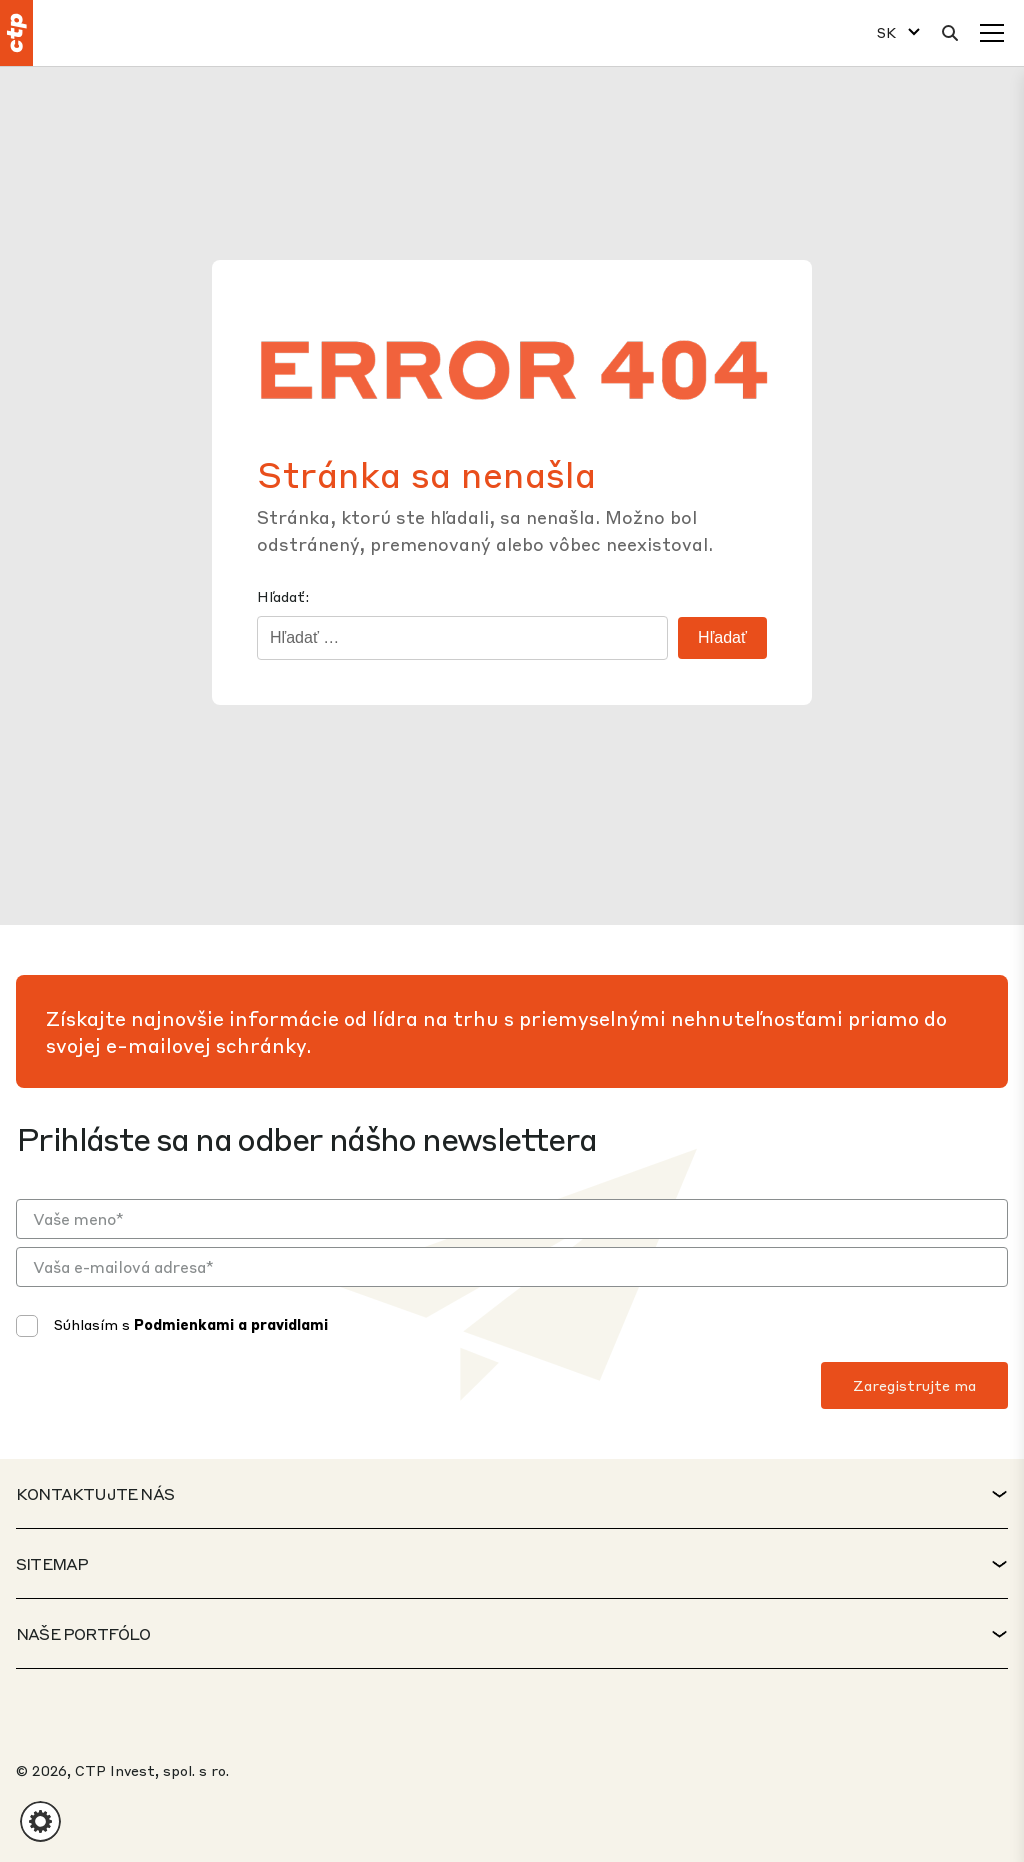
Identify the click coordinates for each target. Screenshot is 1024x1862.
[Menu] (992, 33)
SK (886, 32)
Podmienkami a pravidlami (231, 1324)
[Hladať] (950, 33)
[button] (40, 1821)
